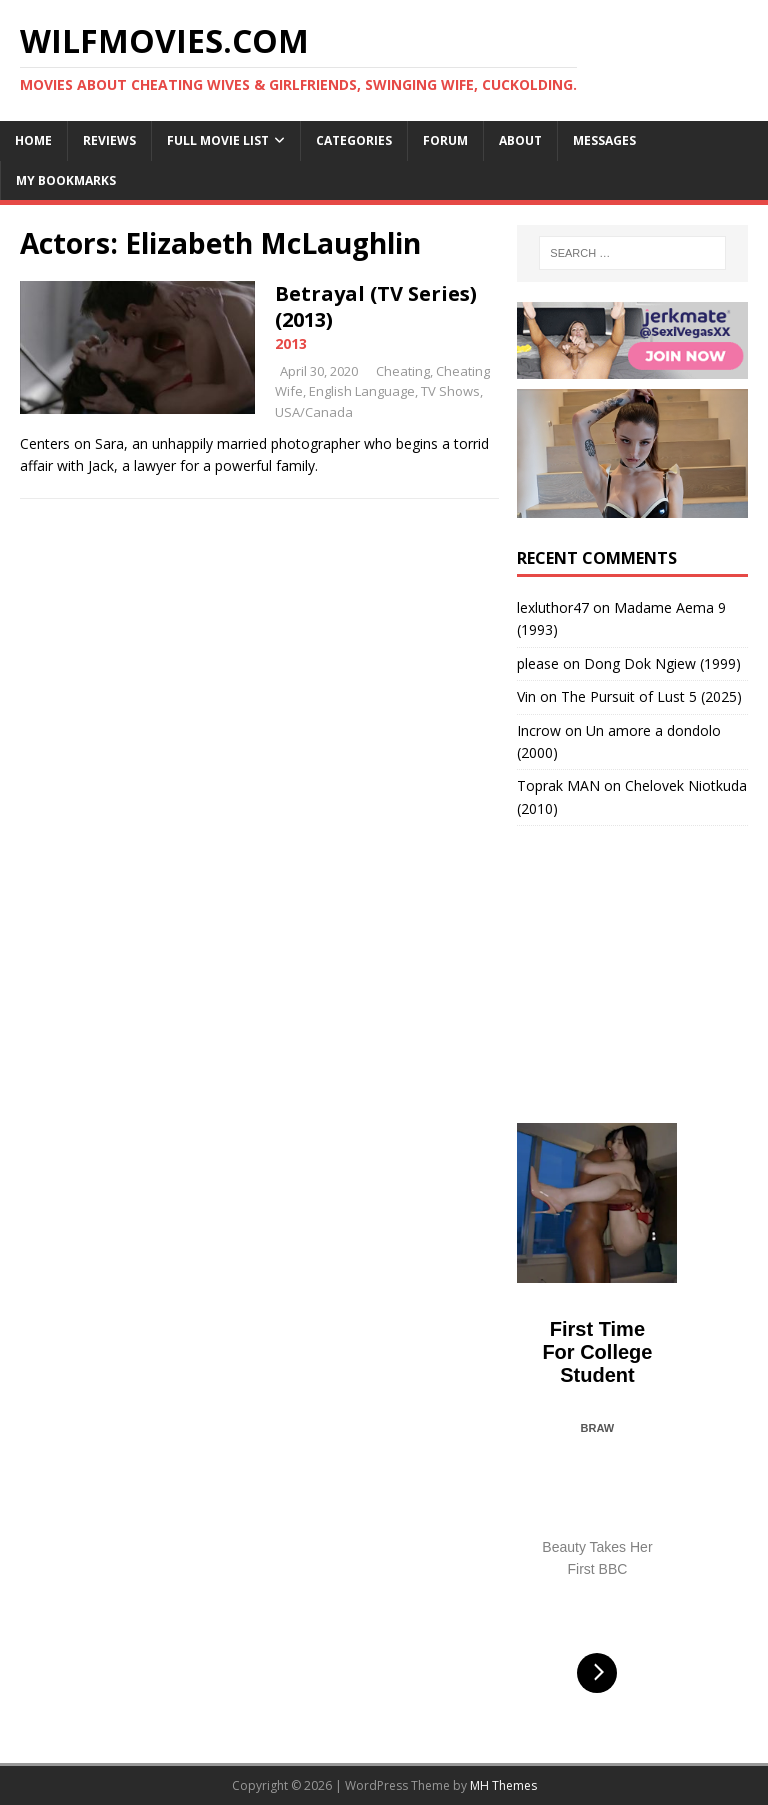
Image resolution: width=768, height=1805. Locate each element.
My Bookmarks (66, 180)
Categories (354, 140)
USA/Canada (314, 412)
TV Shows (450, 391)
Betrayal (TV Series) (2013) (376, 306)
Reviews (109, 140)
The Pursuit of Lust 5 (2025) (651, 696)
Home (33, 140)
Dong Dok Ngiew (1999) (662, 663)
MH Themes (503, 1785)
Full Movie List (218, 140)
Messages (604, 140)
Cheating (403, 371)
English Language (362, 391)
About (520, 140)
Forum (445, 140)
